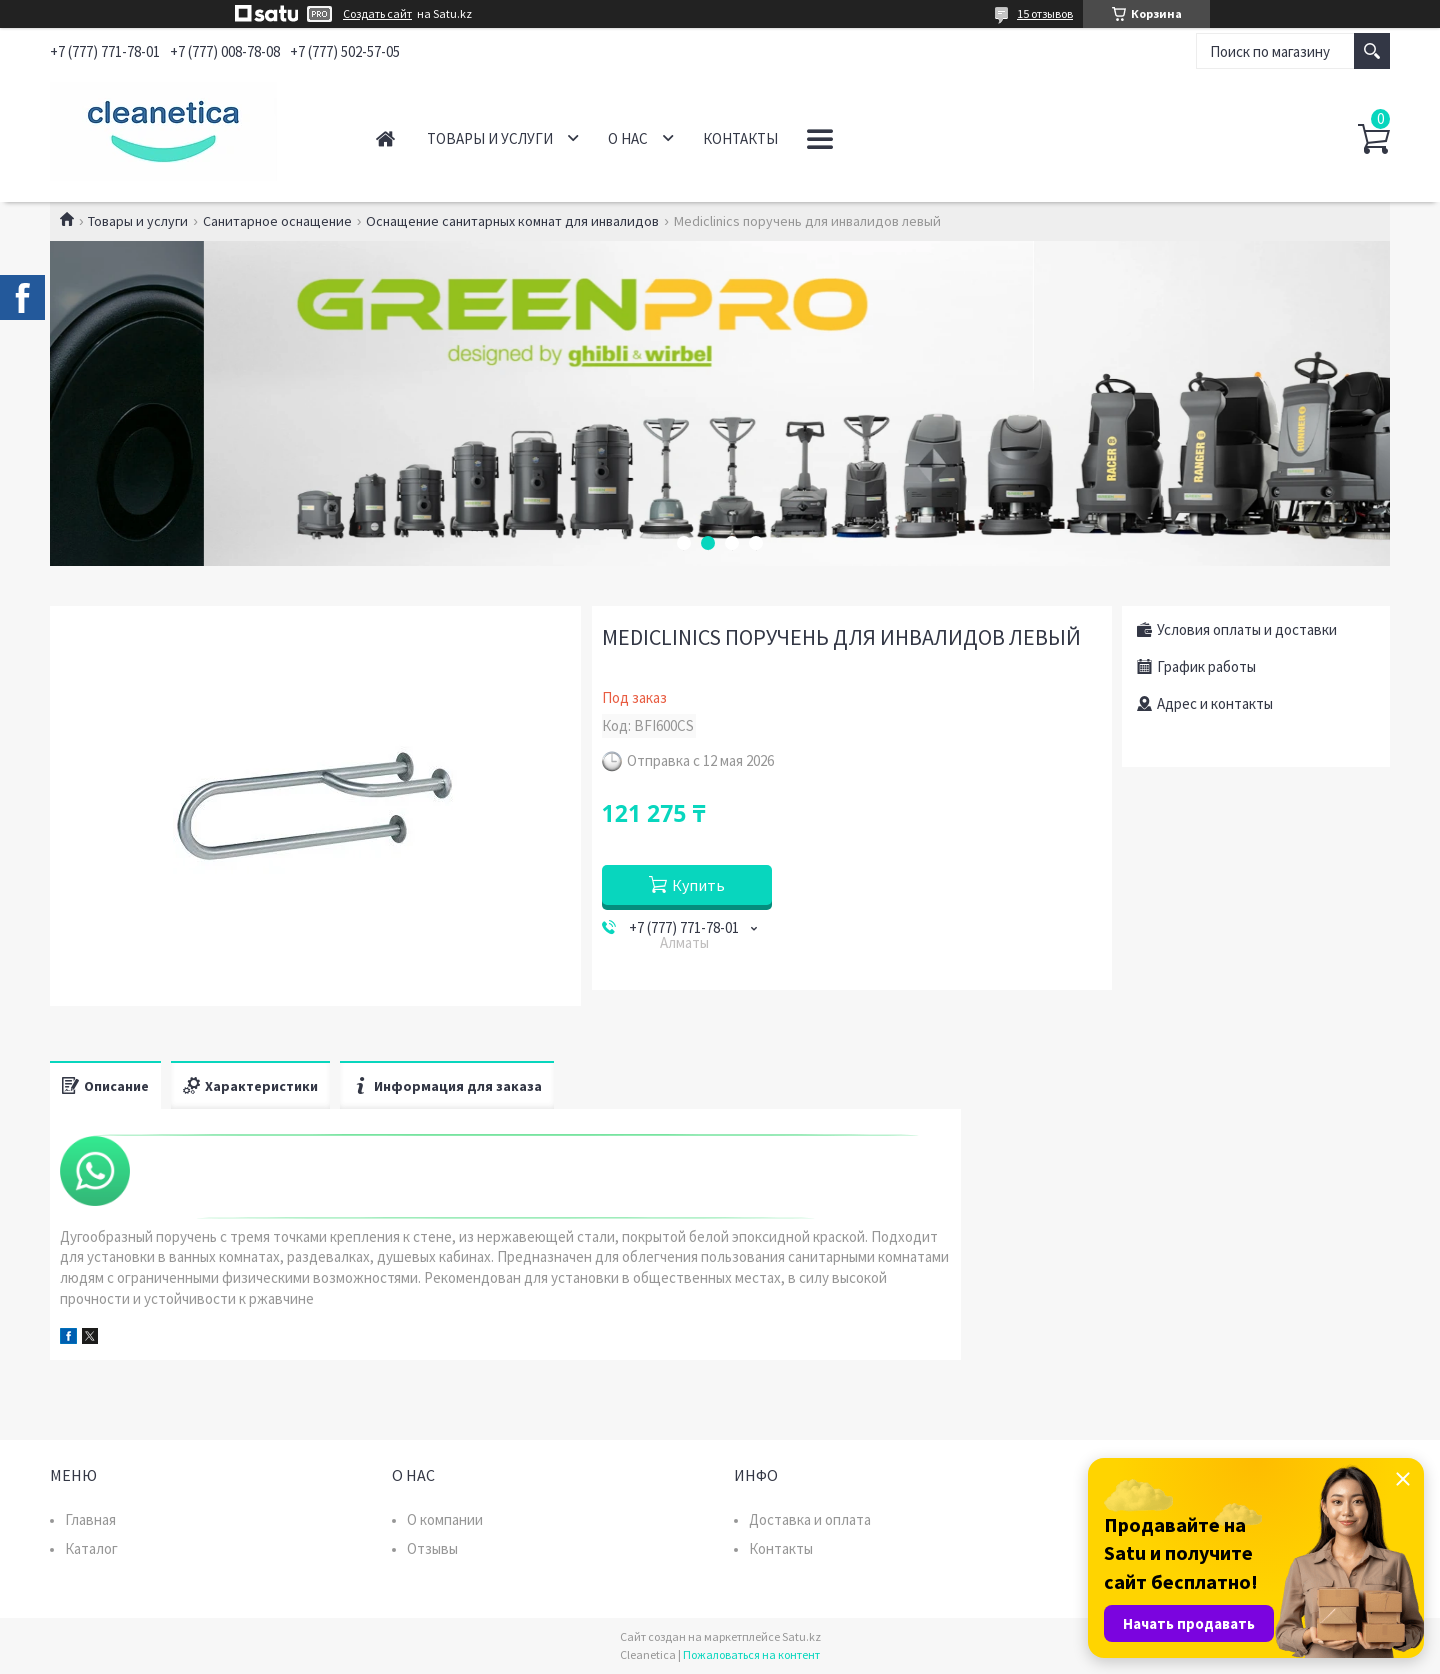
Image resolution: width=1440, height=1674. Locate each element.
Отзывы (432, 1548)
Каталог (91, 1548)
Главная (385, 138)
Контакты (740, 138)
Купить (698, 885)
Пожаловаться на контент (751, 1654)
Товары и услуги (490, 138)
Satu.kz (801, 1636)
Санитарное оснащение (277, 221)
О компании (445, 1519)
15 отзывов (1045, 13)
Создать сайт (377, 14)
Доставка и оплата (810, 1519)
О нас (628, 138)
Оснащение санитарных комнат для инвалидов (512, 221)
